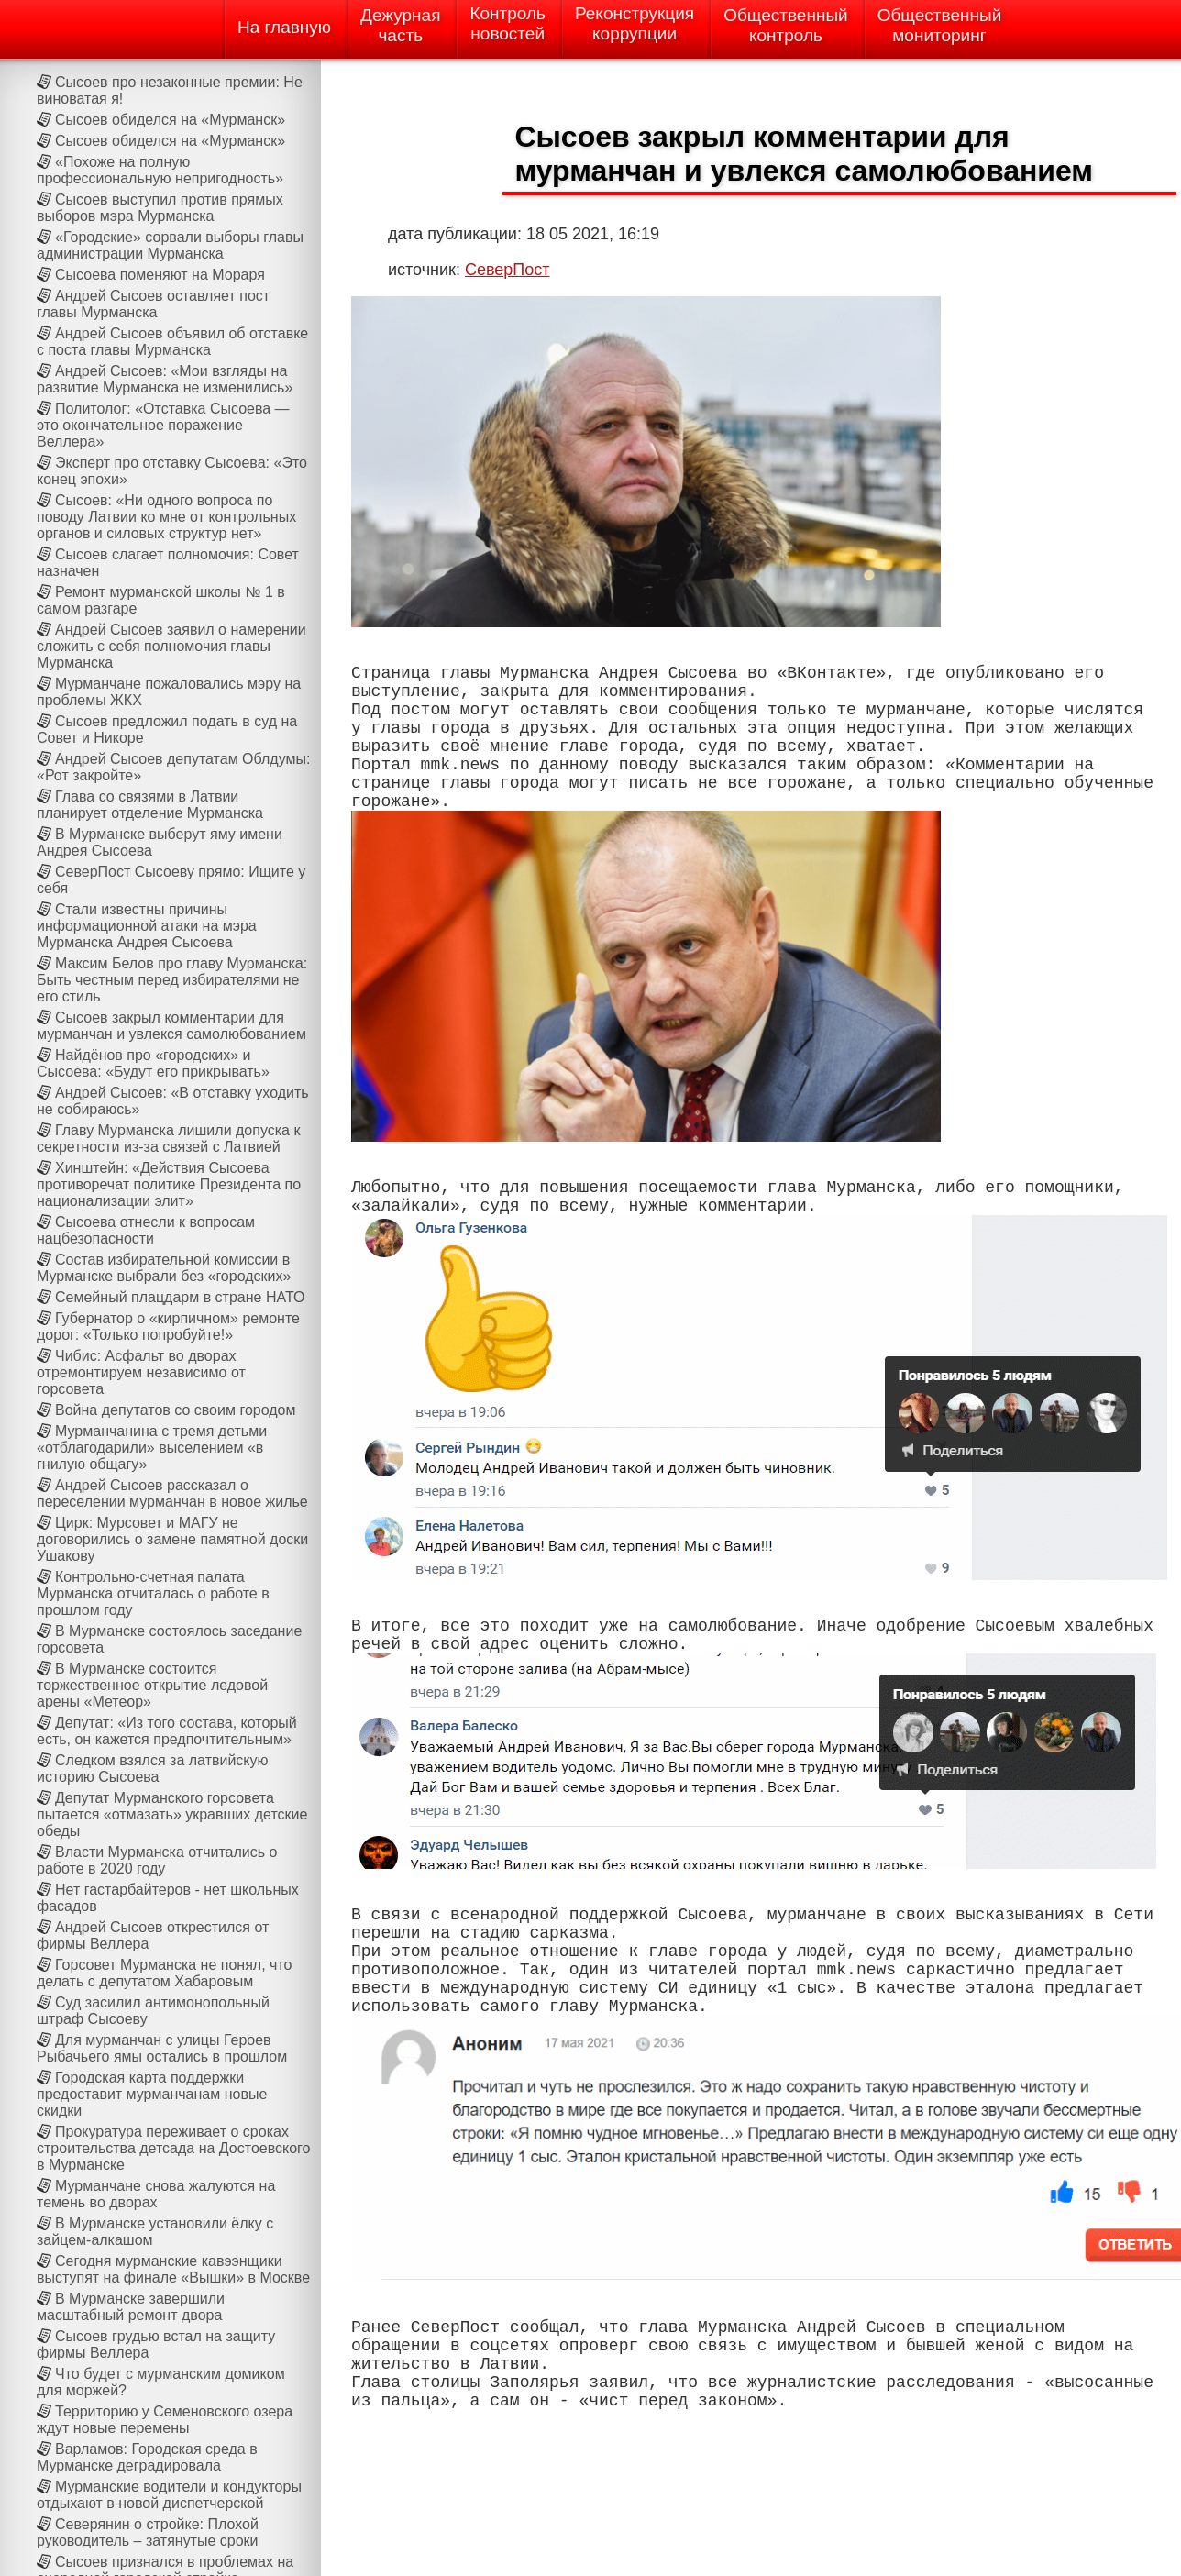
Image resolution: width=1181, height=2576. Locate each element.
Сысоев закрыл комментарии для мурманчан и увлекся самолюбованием (171, 1026)
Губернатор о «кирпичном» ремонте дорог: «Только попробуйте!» (168, 1326)
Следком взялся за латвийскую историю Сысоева (153, 1768)
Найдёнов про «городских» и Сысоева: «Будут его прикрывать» (153, 1063)
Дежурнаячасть (400, 25)
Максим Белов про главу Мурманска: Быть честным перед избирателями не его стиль (172, 980)
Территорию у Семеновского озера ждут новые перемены (164, 2420)
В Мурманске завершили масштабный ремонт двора (131, 2307)
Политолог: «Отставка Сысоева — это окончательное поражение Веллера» (163, 425)
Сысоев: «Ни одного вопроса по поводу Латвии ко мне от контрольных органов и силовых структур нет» (166, 516)
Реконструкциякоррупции (634, 23)
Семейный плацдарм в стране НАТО (179, 1297)
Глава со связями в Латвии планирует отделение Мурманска (150, 805)
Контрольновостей (507, 23)
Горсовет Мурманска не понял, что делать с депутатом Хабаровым (164, 1973)
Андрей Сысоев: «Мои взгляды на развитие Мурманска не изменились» (164, 379)
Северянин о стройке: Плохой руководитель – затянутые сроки (148, 2532)
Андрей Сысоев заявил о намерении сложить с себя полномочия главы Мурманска (171, 646)
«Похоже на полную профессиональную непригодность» (160, 170)
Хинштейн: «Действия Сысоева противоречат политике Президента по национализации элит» (169, 1184)
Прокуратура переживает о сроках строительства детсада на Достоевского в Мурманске (174, 2148)
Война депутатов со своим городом (175, 1410)
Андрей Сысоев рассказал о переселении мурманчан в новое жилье (172, 1493)
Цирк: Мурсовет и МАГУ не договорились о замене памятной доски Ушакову (172, 1539)
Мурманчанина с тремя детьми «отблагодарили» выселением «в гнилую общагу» (152, 1447)
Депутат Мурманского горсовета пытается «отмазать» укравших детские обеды (172, 1814)
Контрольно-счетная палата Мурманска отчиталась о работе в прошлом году (153, 1593)
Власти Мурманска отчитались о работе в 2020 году (157, 1860)
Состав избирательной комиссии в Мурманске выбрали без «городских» (164, 1268)
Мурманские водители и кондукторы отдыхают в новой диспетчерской (169, 2495)
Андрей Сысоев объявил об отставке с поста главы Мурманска (172, 342)
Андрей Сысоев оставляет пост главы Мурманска (153, 304)
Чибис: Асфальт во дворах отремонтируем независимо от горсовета (141, 1372)
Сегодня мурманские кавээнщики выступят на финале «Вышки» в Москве (173, 2269)
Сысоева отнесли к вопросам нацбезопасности (146, 1230)
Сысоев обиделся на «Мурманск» (170, 119)
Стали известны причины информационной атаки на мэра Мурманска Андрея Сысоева (147, 925)
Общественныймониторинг (939, 25)
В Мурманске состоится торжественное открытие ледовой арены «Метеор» (152, 1685)
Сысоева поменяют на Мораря (160, 274)
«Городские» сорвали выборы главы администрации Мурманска (170, 245)
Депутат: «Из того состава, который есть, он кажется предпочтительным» (167, 1731)
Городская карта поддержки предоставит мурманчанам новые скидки (152, 2094)
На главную (284, 27)
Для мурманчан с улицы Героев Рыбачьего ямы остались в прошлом (162, 2048)
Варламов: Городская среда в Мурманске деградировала (147, 2457)
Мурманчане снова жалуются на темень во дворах (156, 2194)
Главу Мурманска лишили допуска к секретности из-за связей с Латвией (168, 1138)
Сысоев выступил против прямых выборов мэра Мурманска (160, 208)
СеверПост (507, 269)
